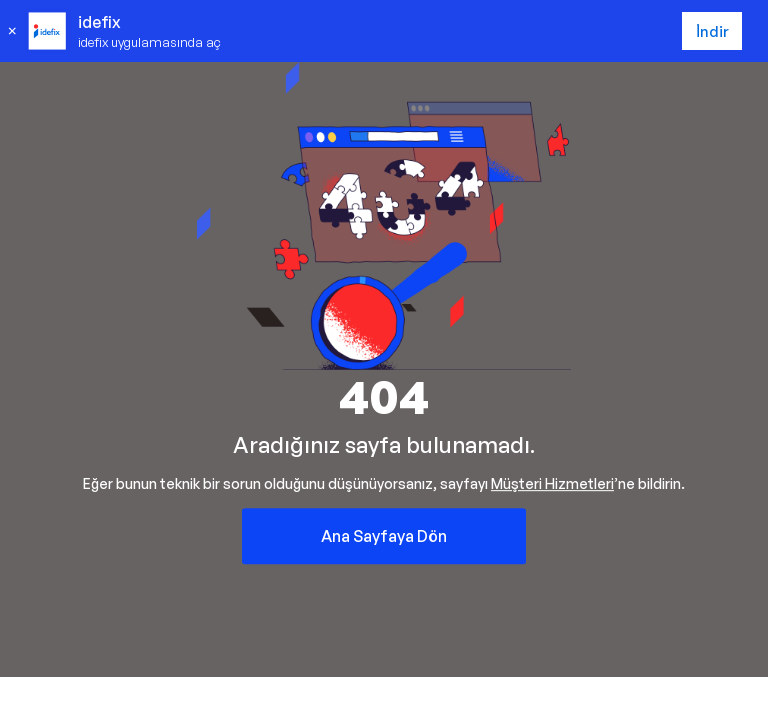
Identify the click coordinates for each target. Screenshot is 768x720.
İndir (712, 31)
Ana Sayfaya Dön (384, 536)
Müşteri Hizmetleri (552, 483)
